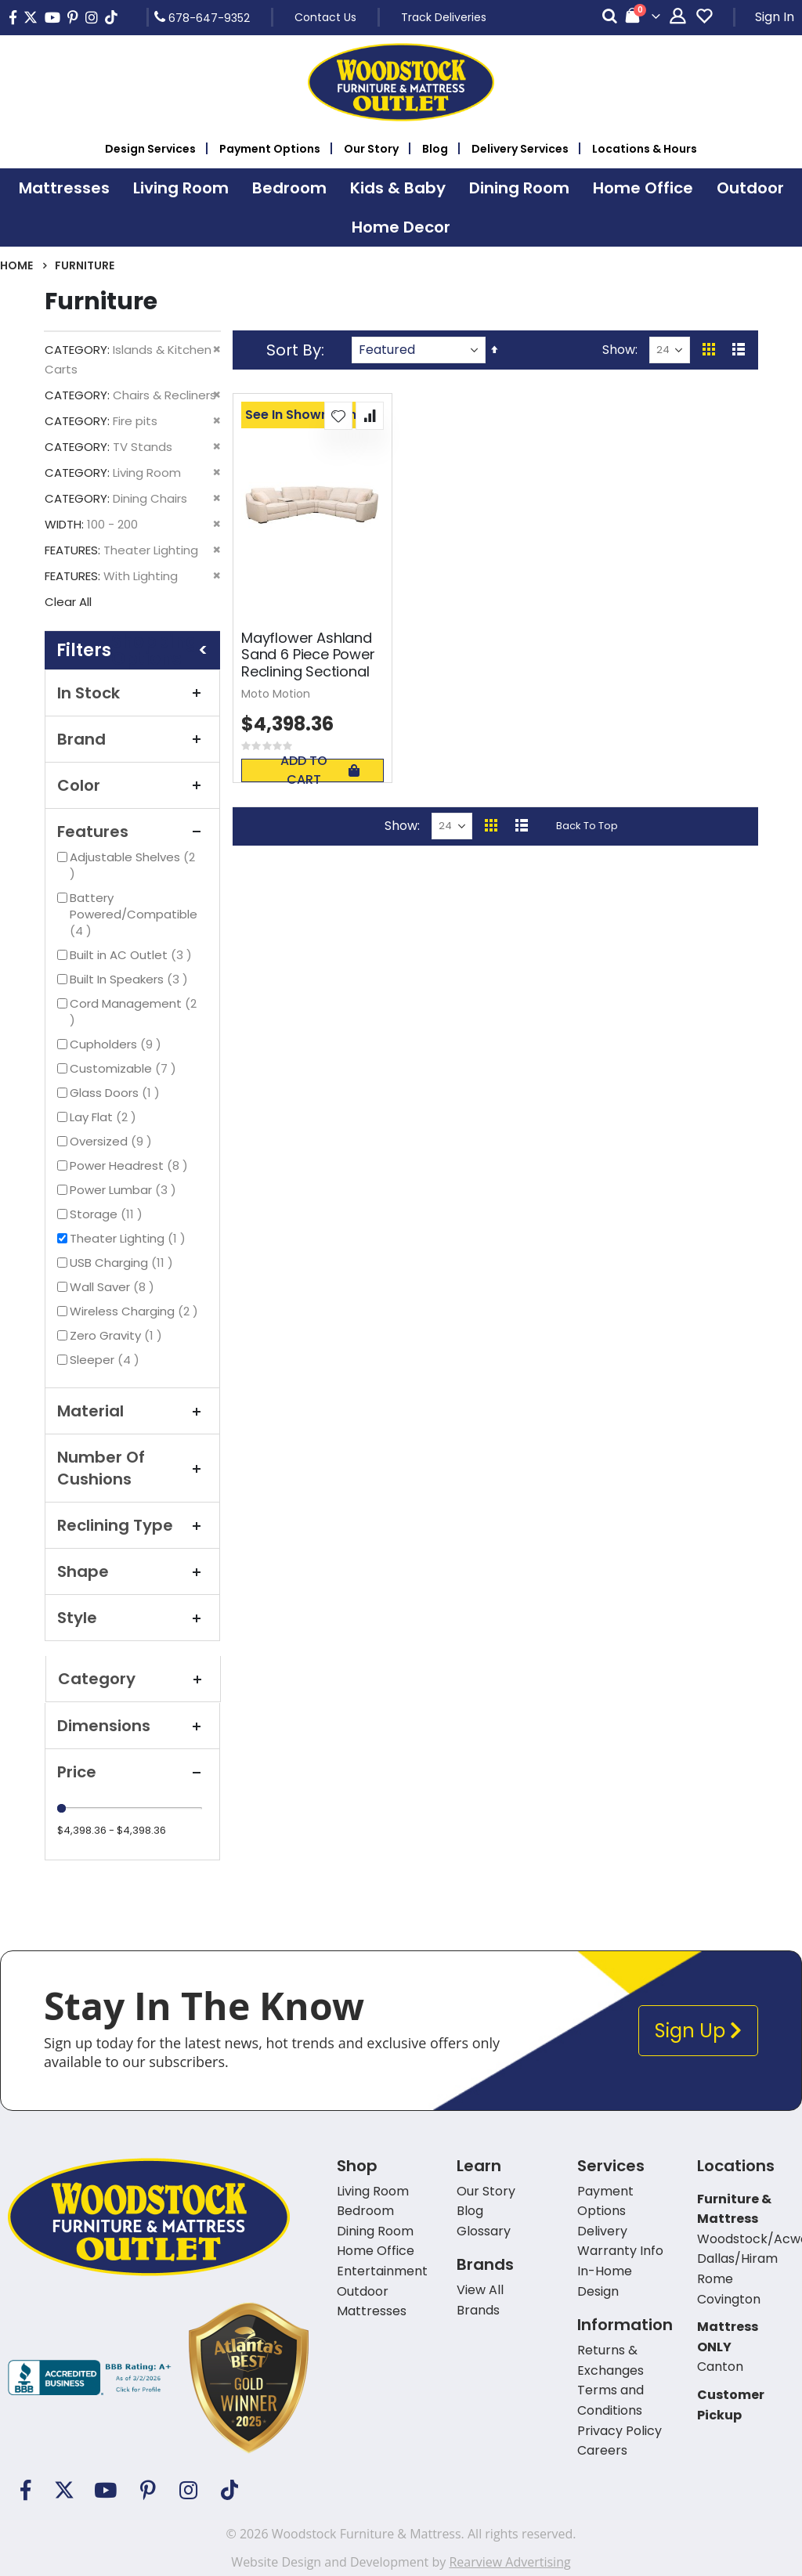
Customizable (125, 1068)
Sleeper (106, 1359)
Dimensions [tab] (132, 1726)
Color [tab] (132, 785)
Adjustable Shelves (132, 865)
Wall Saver (114, 1287)
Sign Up (698, 2031)
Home (16, 265)
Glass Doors (117, 1092)
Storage (108, 1214)
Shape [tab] (132, 1571)
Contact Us (325, 17)
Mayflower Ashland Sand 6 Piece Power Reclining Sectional (308, 655)
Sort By (293, 350)
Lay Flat (105, 1117)
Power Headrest (131, 1165)
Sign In (774, 17)
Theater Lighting (130, 1238)
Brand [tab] (132, 739)
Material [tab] (132, 1411)
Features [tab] (132, 831)
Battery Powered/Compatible (133, 914)
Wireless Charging (136, 1311)
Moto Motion (275, 694)
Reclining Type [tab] (132, 1525)
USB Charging (123, 1262)
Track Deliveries (443, 17)
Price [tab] (132, 1772)
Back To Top (587, 825)
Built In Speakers (131, 979)
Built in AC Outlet (133, 955)
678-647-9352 (202, 17)
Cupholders (117, 1044)
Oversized (113, 1141)
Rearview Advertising (509, 2562)
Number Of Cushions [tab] (132, 1468)
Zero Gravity (118, 1335)
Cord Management (133, 1011)
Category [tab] (133, 1679)
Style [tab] (132, 1618)
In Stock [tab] (132, 693)
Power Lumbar (125, 1190)
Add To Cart (319, 770)
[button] (338, 416)
